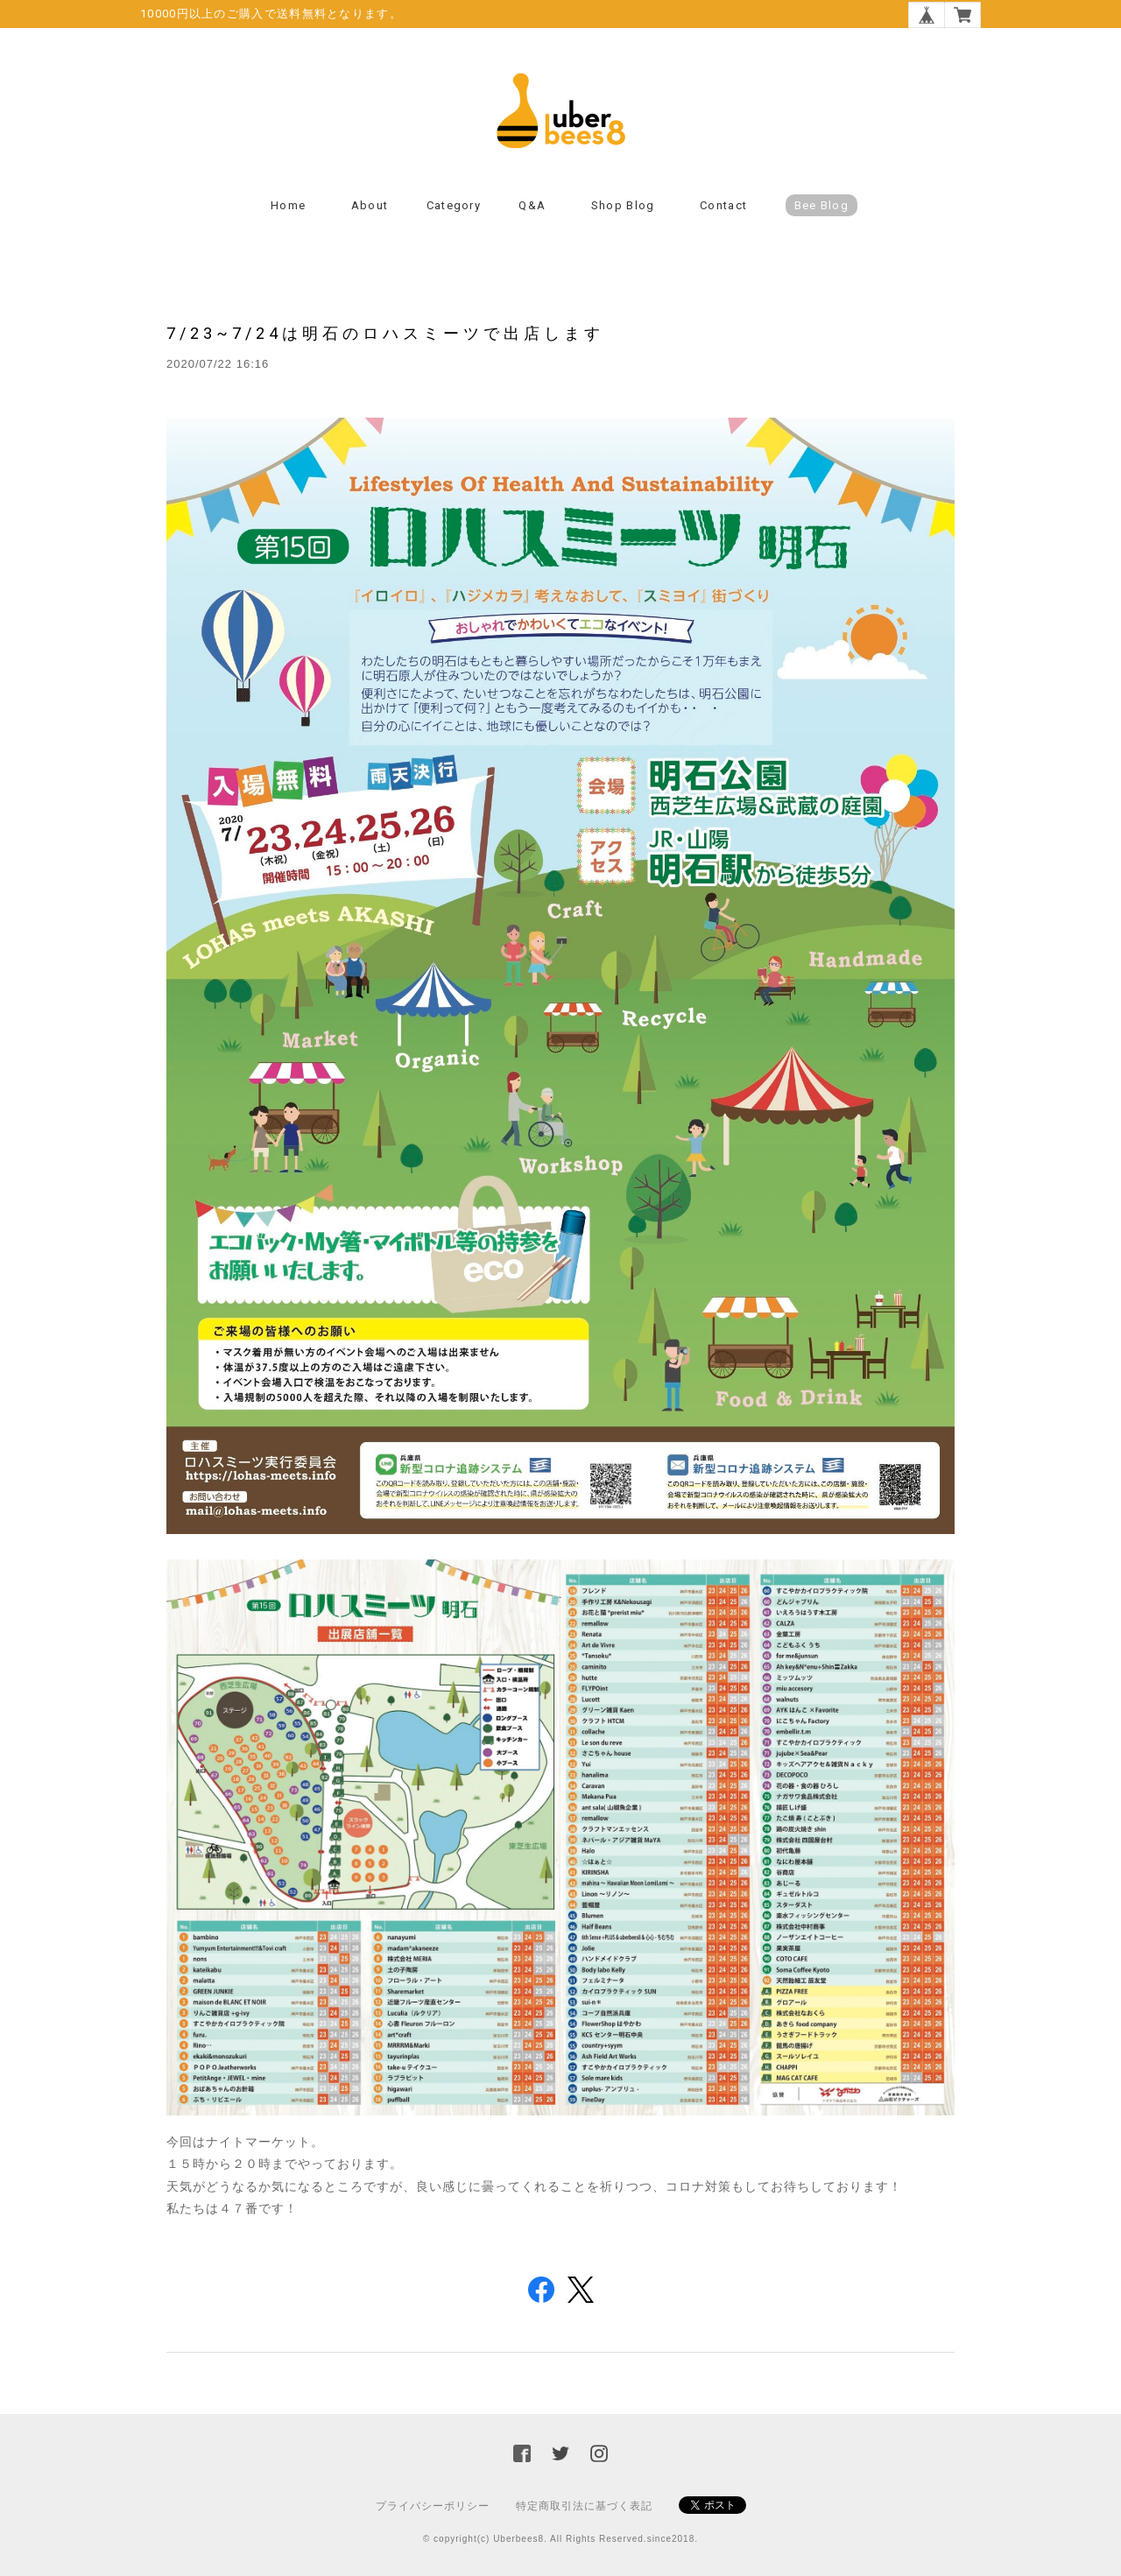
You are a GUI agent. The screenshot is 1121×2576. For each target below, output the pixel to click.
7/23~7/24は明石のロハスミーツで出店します (385, 333)
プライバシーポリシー (433, 2506)
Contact (723, 205)
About (370, 205)
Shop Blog (623, 205)
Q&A (532, 205)
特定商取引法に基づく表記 (584, 2506)
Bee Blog (821, 205)
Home (288, 205)
